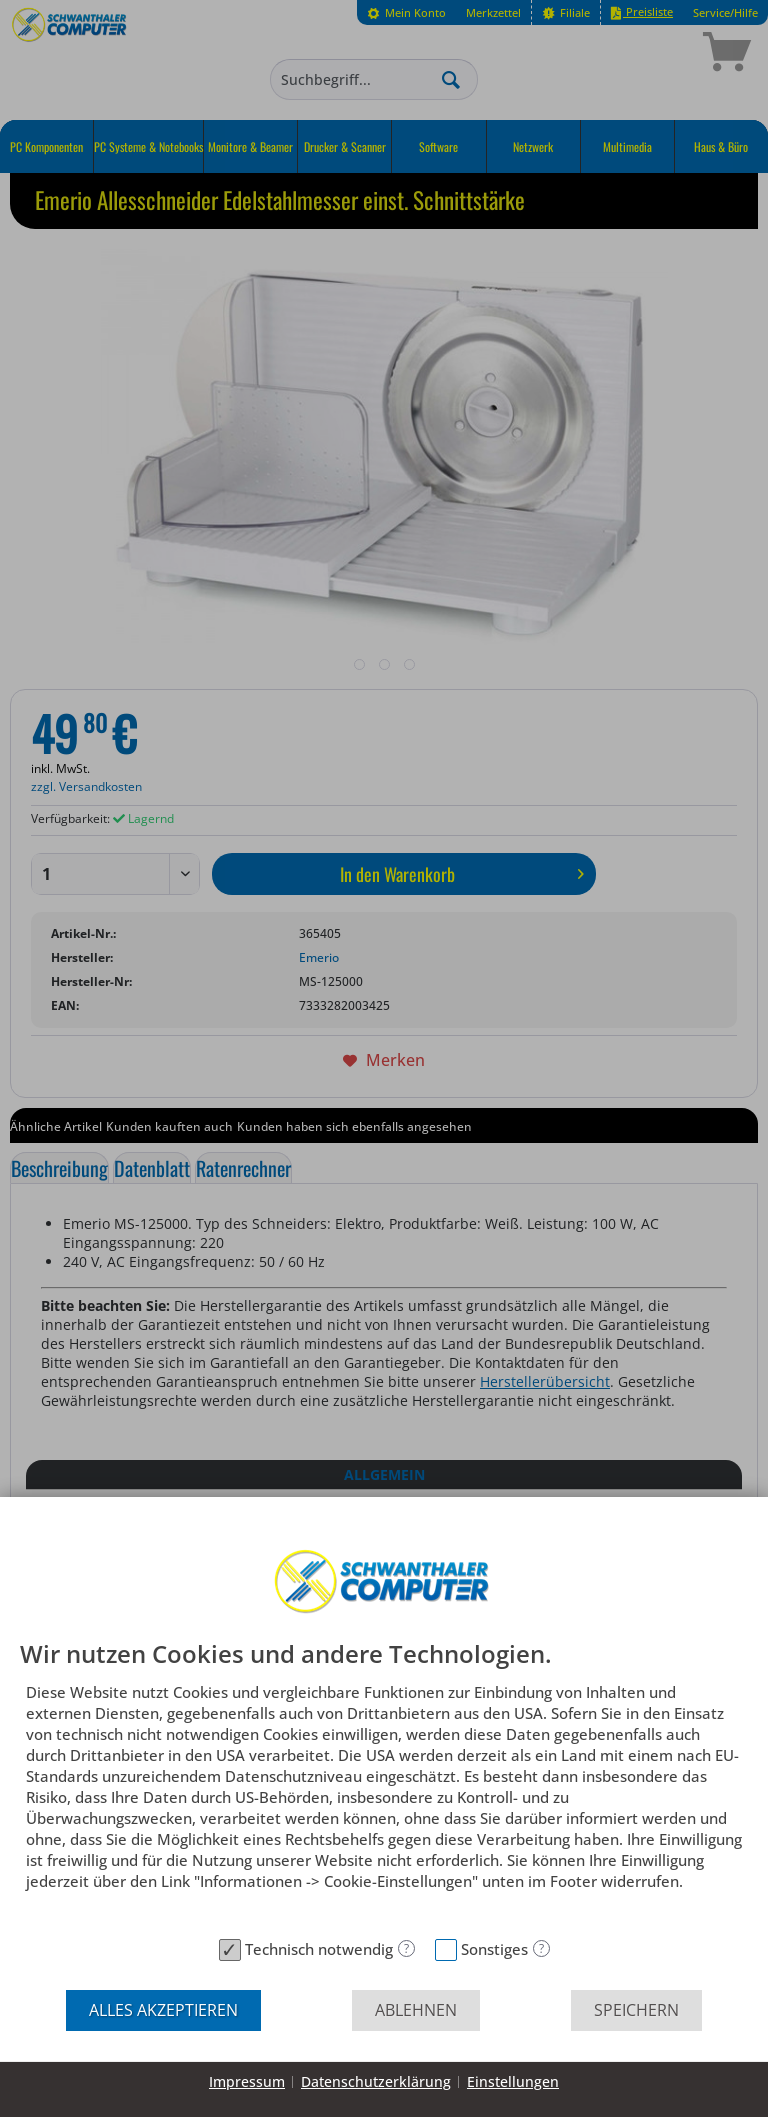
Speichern (636, 2010)
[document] (384, 1785)
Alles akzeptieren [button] (163, 2010)
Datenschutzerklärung (376, 2081)
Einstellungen (513, 2081)
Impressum (247, 2081)
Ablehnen (416, 2010)
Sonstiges (494, 1949)
